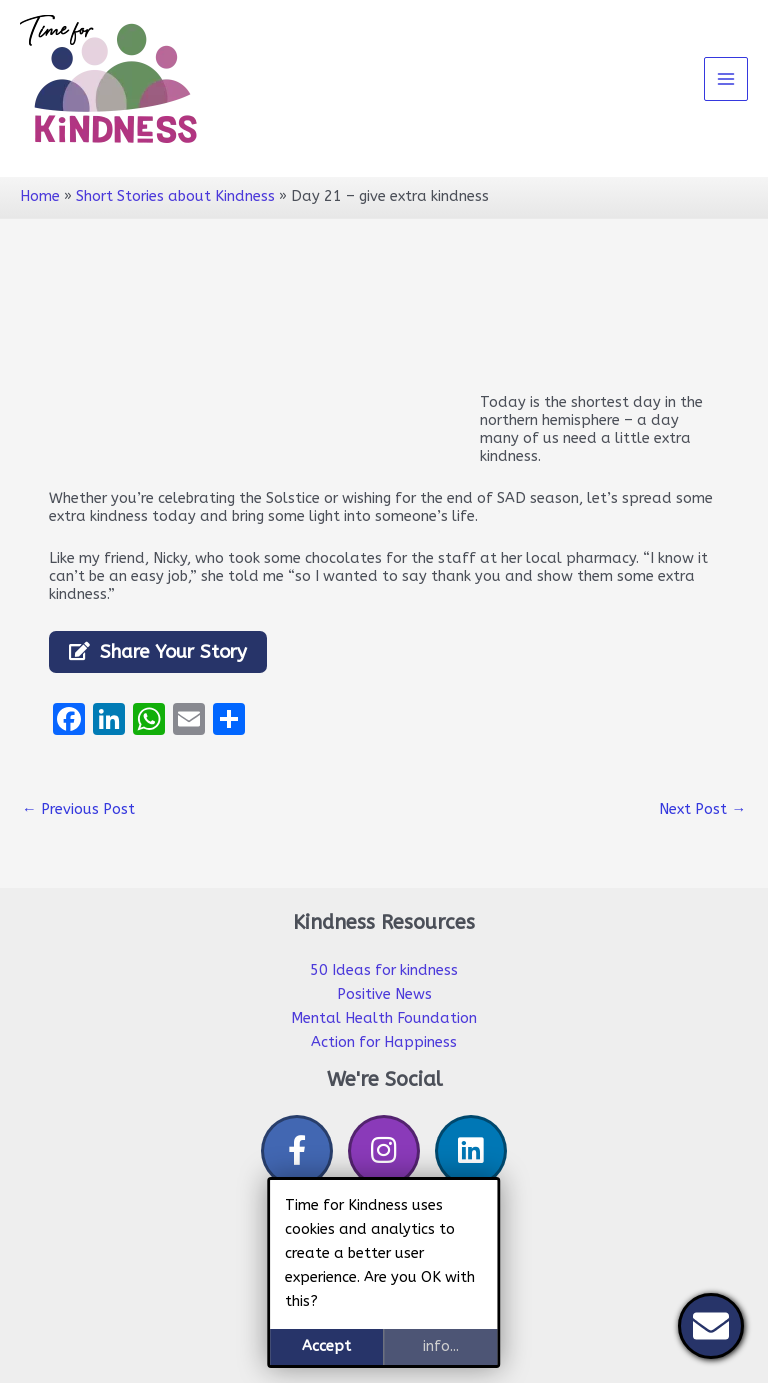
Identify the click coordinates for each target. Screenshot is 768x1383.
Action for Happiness (384, 1042)
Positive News (384, 994)
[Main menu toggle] (726, 79)
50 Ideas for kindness (384, 970)
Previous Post (78, 809)
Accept (326, 1346)
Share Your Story (173, 652)
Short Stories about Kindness (175, 196)
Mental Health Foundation (384, 1018)
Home (40, 196)
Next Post (702, 809)
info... (441, 1346)
